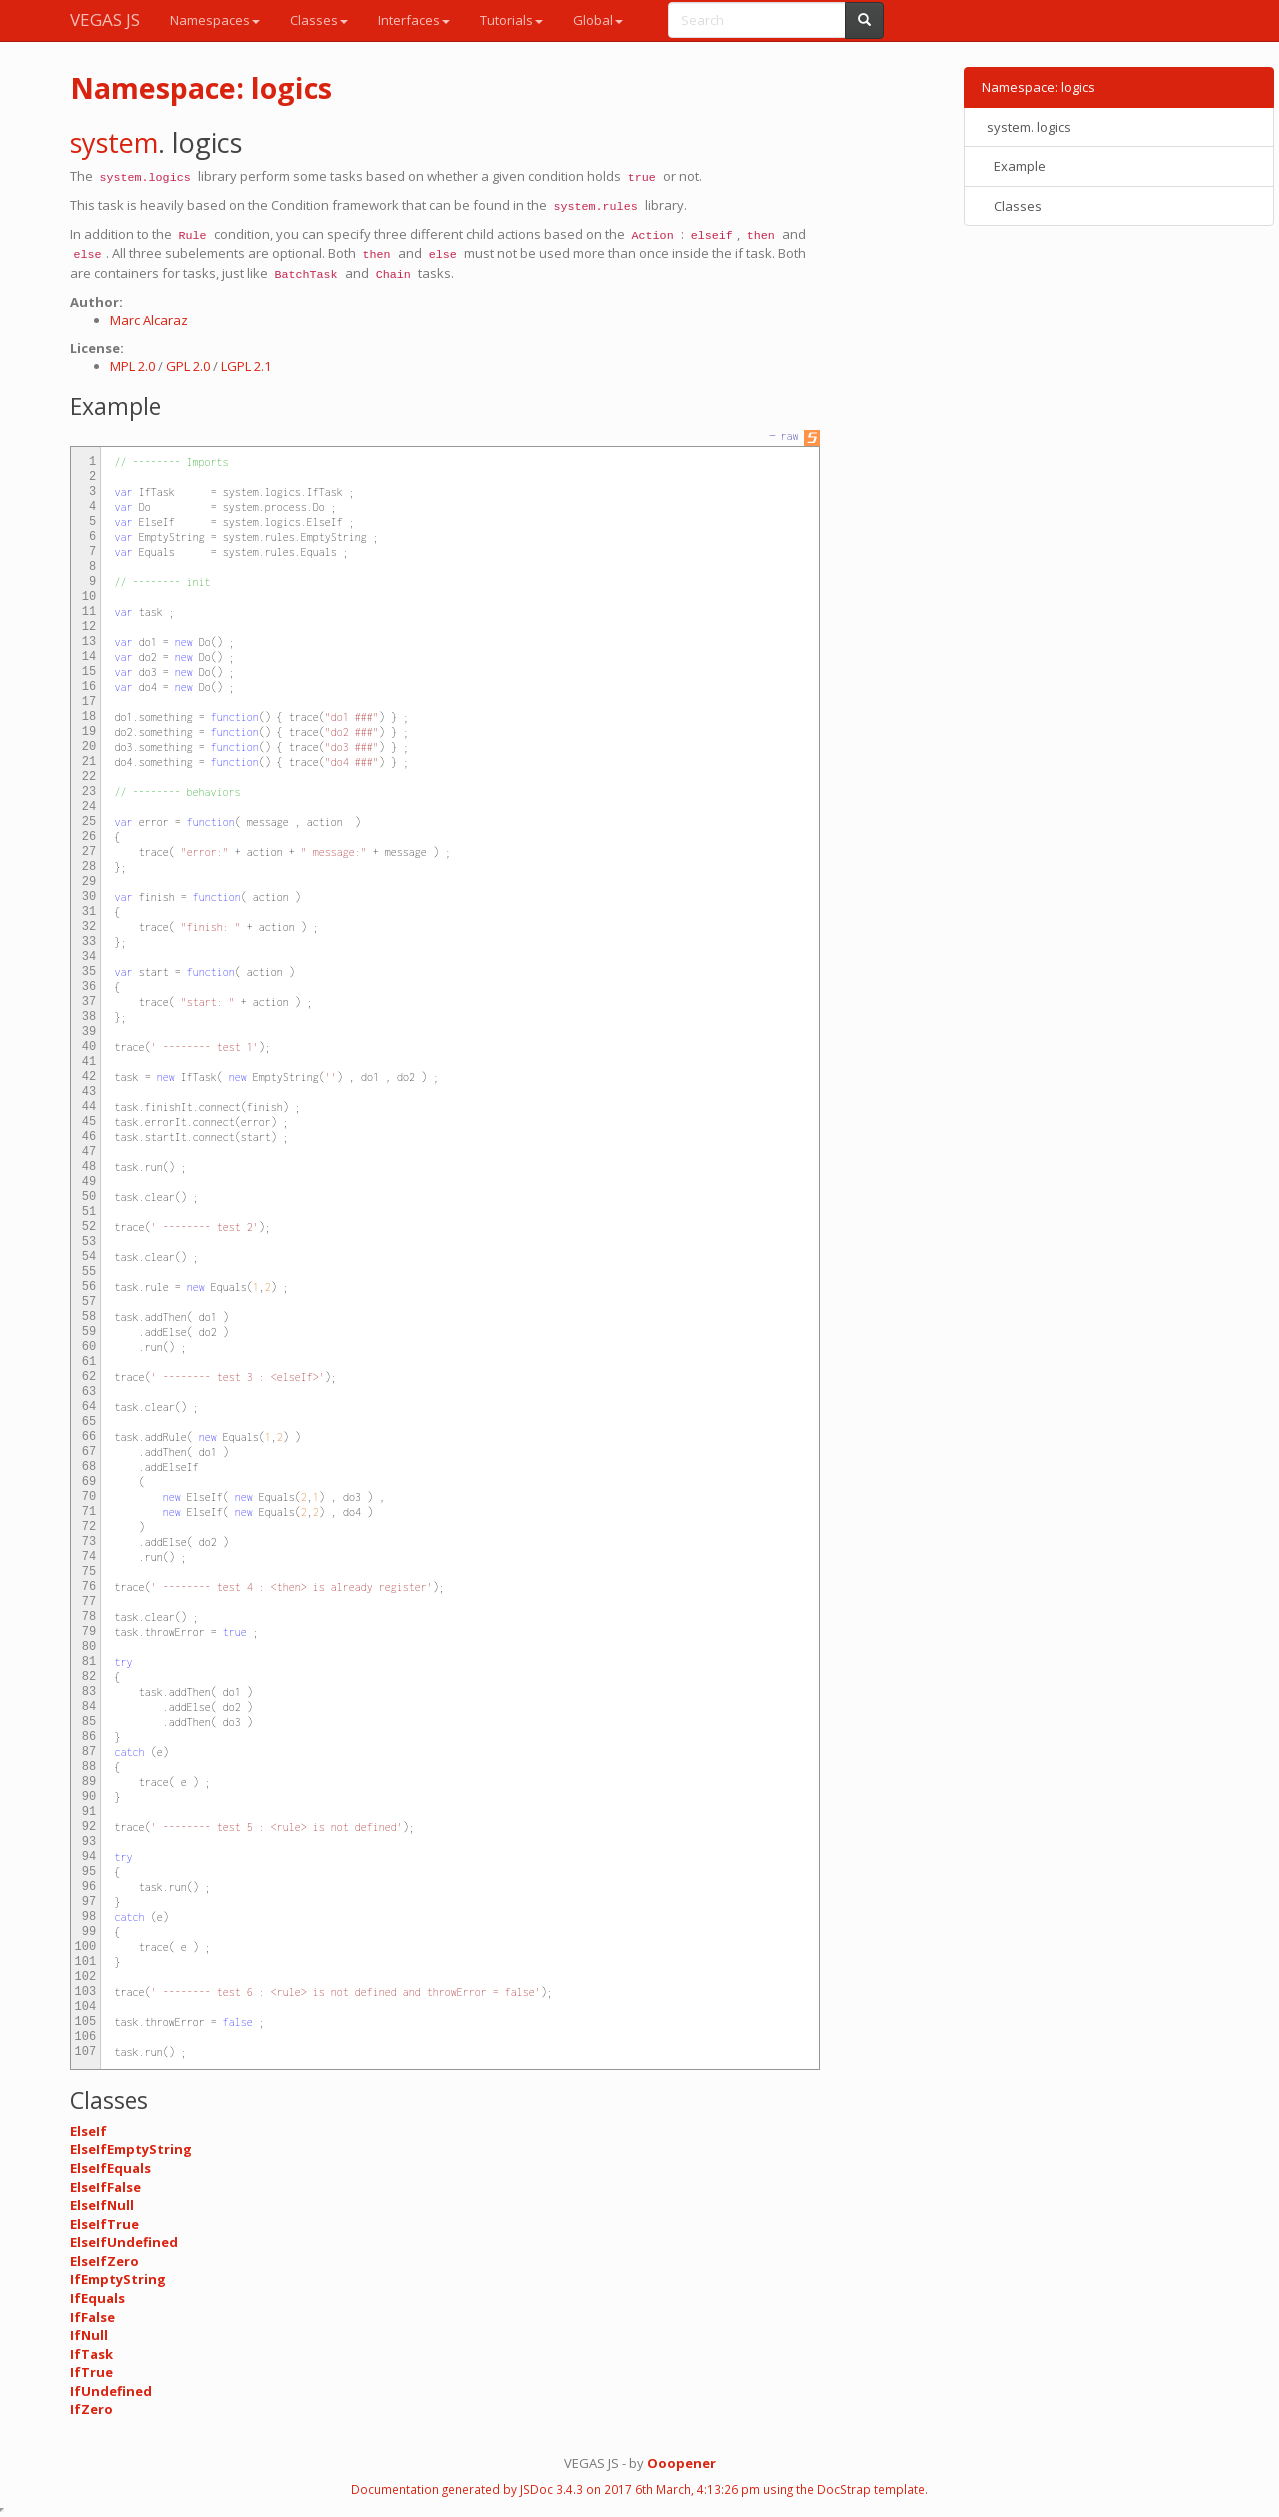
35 (89, 972)
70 (89, 1497)
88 (89, 1767)
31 (89, 912)
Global (598, 20)
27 (89, 852)
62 (89, 1377)
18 (89, 717)
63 (89, 1392)
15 (89, 672)
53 (89, 1242)
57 (89, 1302)
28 (89, 867)
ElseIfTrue (104, 2224)
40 (89, 1047)
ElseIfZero (104, 2261)
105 (86, 2022)
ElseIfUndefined (124, 2242)
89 (89, 1782)
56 (89, 1287)
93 (89, 1842)
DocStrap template (871, 2489)
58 (89, 1317)
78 (89, 1617)
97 (89, 1902)
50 (89, 1197)
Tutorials (511, 20)
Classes (319, 20)
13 (89, 642)
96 (89, 1887)
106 (86, 2037)
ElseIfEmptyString (131, 2149)
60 (89, 1347)
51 (89, 1212)
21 (89, 762)
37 (89, 1002)
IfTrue (91, 2372)
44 (89, 1107)
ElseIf (88, 2131)
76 (89, 1587)
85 (89, 1722)
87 (89, 1752)
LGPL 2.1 (246, 366)
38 (89, 1017)
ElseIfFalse (105, 2187)
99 (89, 1932)
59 (89, 1332)
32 (89, 927)
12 (89, 627)
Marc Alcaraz (149, 320)
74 (89, 1557)
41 (89, 1062)
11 (89, 612)
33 (89, 942)
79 (89, 1632)
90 (89, 1797)
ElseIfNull (102, 2205)
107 (86, 2052)
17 (89, 702)
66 (89, 1437)
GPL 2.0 (188, 366)
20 (89, 747)
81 (89, 1662)
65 (89, 1422)
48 (89, 1167)
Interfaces (414, 20)
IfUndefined (111, 2391)
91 (89, 1812)
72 (89, 1527)
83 (89, 1692)
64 (89, 1407)
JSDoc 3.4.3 (551, 2489)
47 (89, 1152)
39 (89, 1032)
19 (89, 732)
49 (89, 1182)
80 (89, 1647)
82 (89, 1677)
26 (89, 837)
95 (89, 1872)
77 (89, 1602)
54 (89, 1257)
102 (86, 1977)
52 (89, 1227)
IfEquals (97, 2298)
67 (89, 1452)
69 (89, 1482)
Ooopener (681, 2463)
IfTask (91, 2354)
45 (89, 1122)
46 (89, 1137)
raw (789, 436)
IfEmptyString (118, 2279)
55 (89, 1272)
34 (89, 957)
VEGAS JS (105, 19)
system (114, 142)
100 (86, 1947)
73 (89, 1542)
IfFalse (92, 2317)
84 (89, 1707)
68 (89, 1467)
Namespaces (215, 20)
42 (89, 1077)
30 (89, 897)
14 (89, 657)
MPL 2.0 (132, 366)
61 (89, 1362)
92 (89, 1827)
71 (89, 1512)
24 (89, 807)
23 (89, 792)
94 (89, 1857)
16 (89, 687)
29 (89, 882)
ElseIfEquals (110, 2168)
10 (89, 597)
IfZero (91, 2409)
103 (86, 1992)
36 (89, 987)
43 (89, 1092)
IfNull (89, 2335)
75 (89, 1572)
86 (89, 1737)
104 (86, 2007)
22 (89, 777)
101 (86, 1962)
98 (89, 1917)
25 (89, 822)
